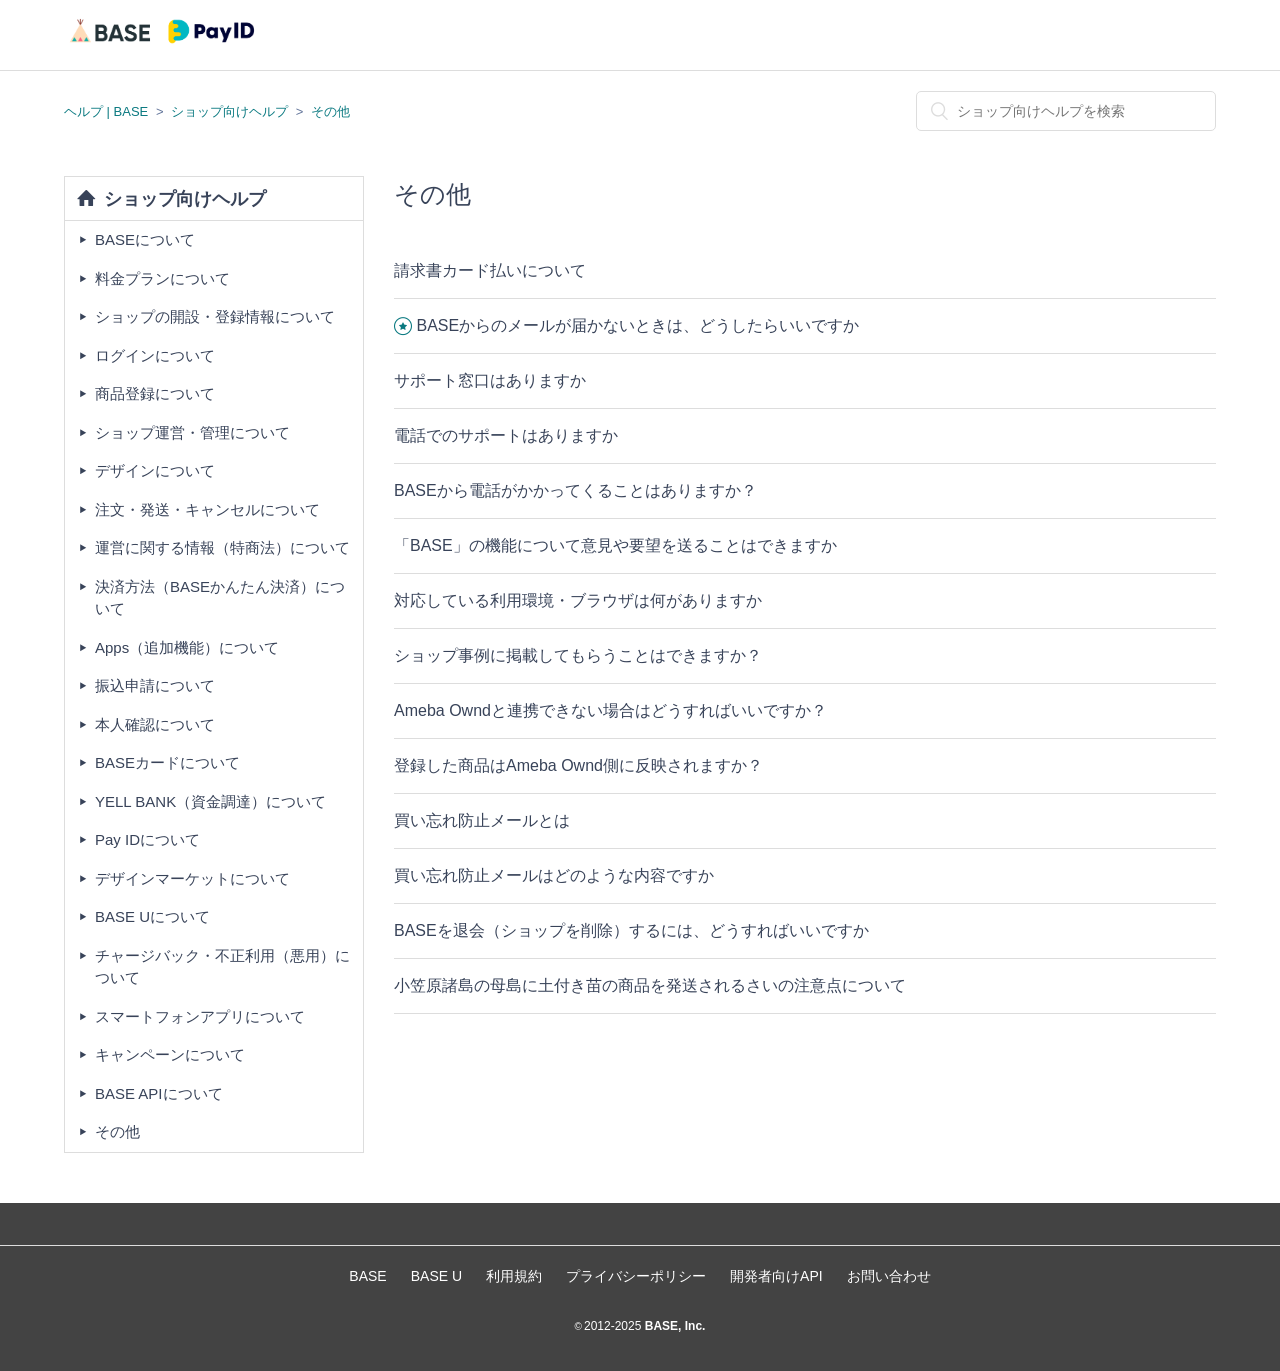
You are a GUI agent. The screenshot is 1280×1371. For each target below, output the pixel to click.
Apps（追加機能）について (187, 647)
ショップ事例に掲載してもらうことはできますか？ (578, 655)
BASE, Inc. (673, 1326)
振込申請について (155, 685)
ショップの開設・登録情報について (215, 316)
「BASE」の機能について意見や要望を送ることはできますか (615, 545)
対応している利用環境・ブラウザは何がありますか (578, 600)
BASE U (436, 1276)
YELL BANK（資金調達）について (210, 801)
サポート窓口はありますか (490, 380)
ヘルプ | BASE (106, 111)
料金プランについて (162, 278)
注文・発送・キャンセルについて (207, 509)
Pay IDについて (147, 839)
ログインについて (155, 355)
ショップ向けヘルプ (229, 111)
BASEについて (145, 239)
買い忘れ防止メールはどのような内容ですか (554, 875)
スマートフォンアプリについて (200, 1016)
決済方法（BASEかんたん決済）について (220, 598)
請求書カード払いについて (490, 270)
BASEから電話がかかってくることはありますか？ (575, 490)
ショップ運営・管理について (192, 432)
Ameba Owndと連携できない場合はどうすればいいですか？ (610, 710)
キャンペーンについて (170, 1054)
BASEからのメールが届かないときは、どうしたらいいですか (637, 325)
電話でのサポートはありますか (506, 435)
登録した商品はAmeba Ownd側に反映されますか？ (578, 765)
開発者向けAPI (776, 1276)
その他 (330, 111)
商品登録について (155, 393)
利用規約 (514, 1276)
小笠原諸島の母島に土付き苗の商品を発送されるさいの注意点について (650, 985)
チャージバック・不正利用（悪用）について (222, 967)
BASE (367, 1276)
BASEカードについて (167, 762)
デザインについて (155, 470)
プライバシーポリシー (636, 1276)
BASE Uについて (152, 916)
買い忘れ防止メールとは (482, 820)
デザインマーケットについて (192, 878)
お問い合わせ (889, 1276)
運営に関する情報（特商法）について (222, 547)
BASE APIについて (159, 1093)
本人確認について (155, 724)
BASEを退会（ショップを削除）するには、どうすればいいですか (631, 930)
